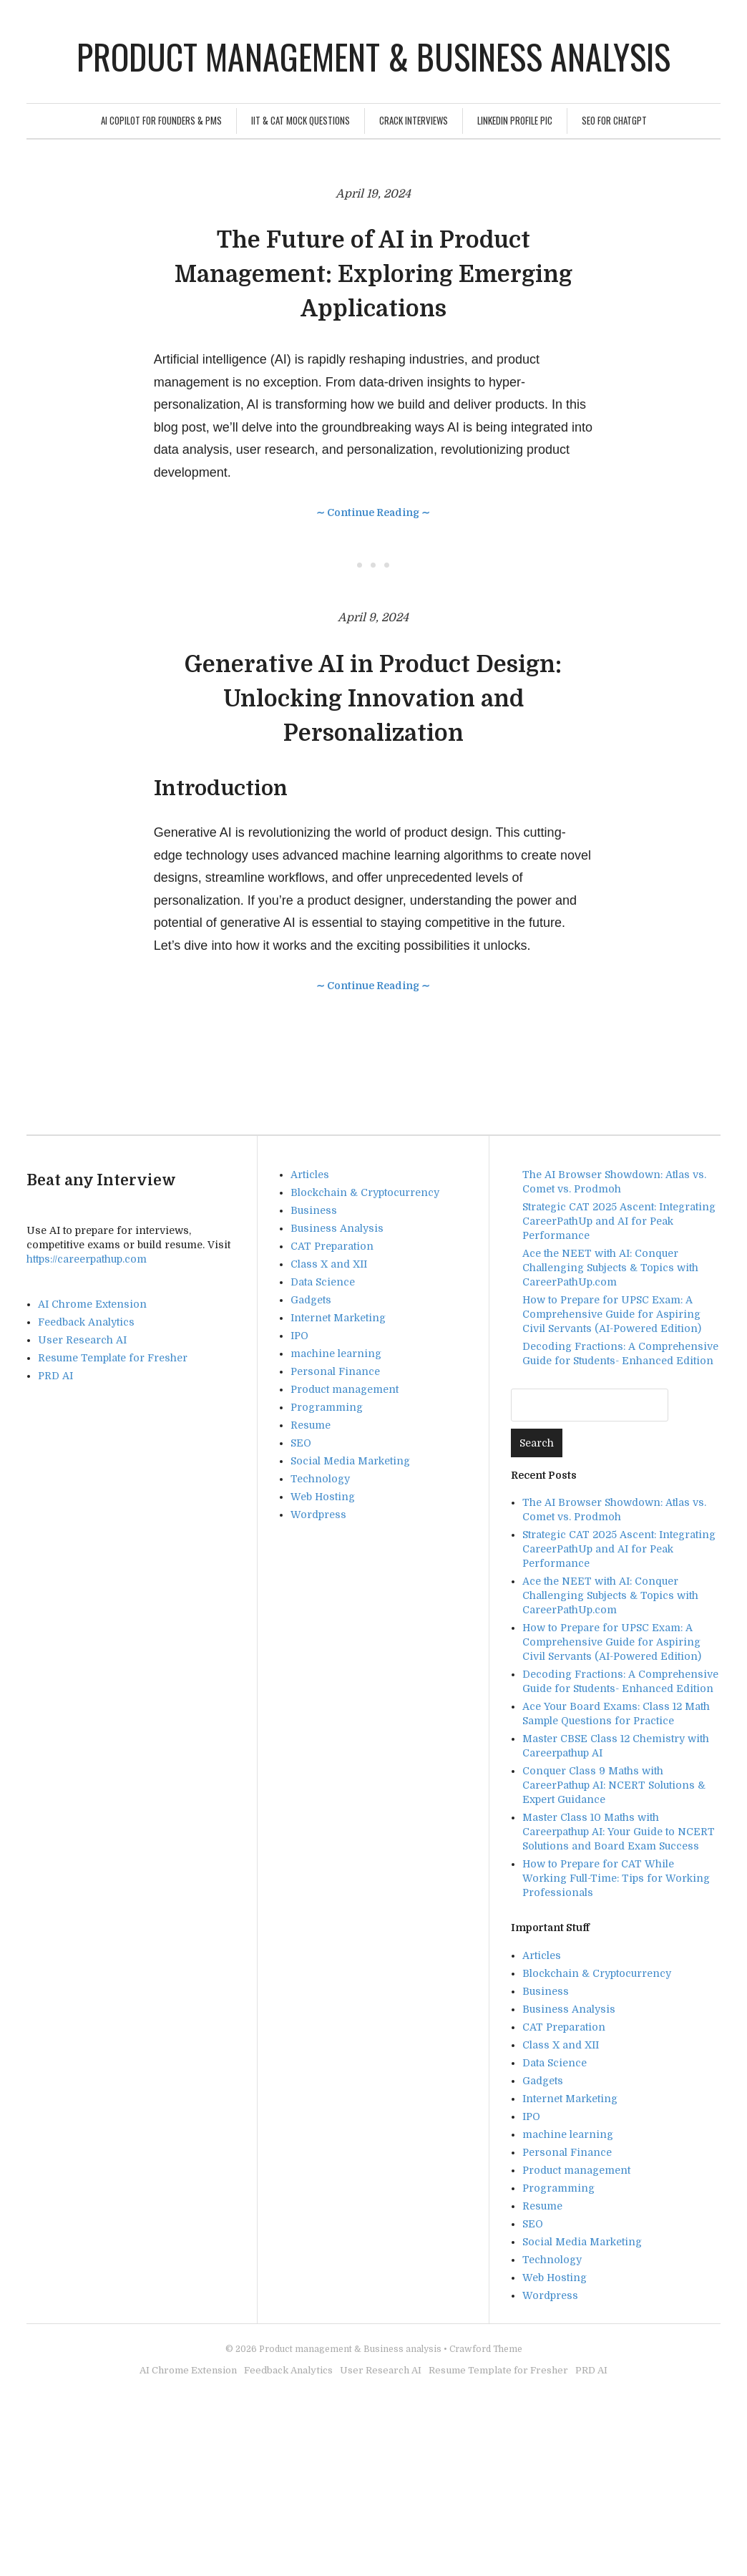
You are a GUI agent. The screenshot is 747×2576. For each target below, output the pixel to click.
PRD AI (55, 1375)
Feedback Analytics (86, 1322)
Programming (326, 1407)
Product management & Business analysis (373, 56)
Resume (310, 1425)
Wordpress (318, 1514)
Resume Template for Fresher (112, 1358)
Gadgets (310, 1300)
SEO (300, 1443)
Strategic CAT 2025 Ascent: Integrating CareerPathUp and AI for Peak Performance (619, 1221)
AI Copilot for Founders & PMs (161, 120)
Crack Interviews (413, 120)
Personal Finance (335, 1371)
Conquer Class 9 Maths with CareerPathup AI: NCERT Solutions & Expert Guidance (614, 1785)
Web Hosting (322, 1496)
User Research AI (82, 1340)
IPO (299, 1335)
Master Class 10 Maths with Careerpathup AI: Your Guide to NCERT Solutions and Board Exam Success (618, 1832)
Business (313, 1210)
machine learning (335, 1353)
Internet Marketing (338, 1317)
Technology (320, 1478)
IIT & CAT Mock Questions (300, 120)
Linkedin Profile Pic (514, 120)
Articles (309, 1174)
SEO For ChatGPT (614, 120)
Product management (344, 1389)
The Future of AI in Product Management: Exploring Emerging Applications (373, 274)
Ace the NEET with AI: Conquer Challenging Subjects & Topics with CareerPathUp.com (610, 1268)
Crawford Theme (485, 2349)
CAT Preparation (332, 1246)
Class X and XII (328, 1264)
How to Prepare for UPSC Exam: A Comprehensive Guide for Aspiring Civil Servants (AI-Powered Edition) (611, 1314)
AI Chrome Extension (92, 1304)
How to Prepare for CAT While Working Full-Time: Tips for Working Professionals (616, 1878)
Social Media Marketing (350, 1461)
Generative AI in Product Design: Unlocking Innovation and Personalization (373, 699)
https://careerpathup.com (86, 1259)
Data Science (322, 1282)
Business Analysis (337, 1228)
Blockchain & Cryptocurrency (364, 1192)
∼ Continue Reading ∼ (373, 512)
